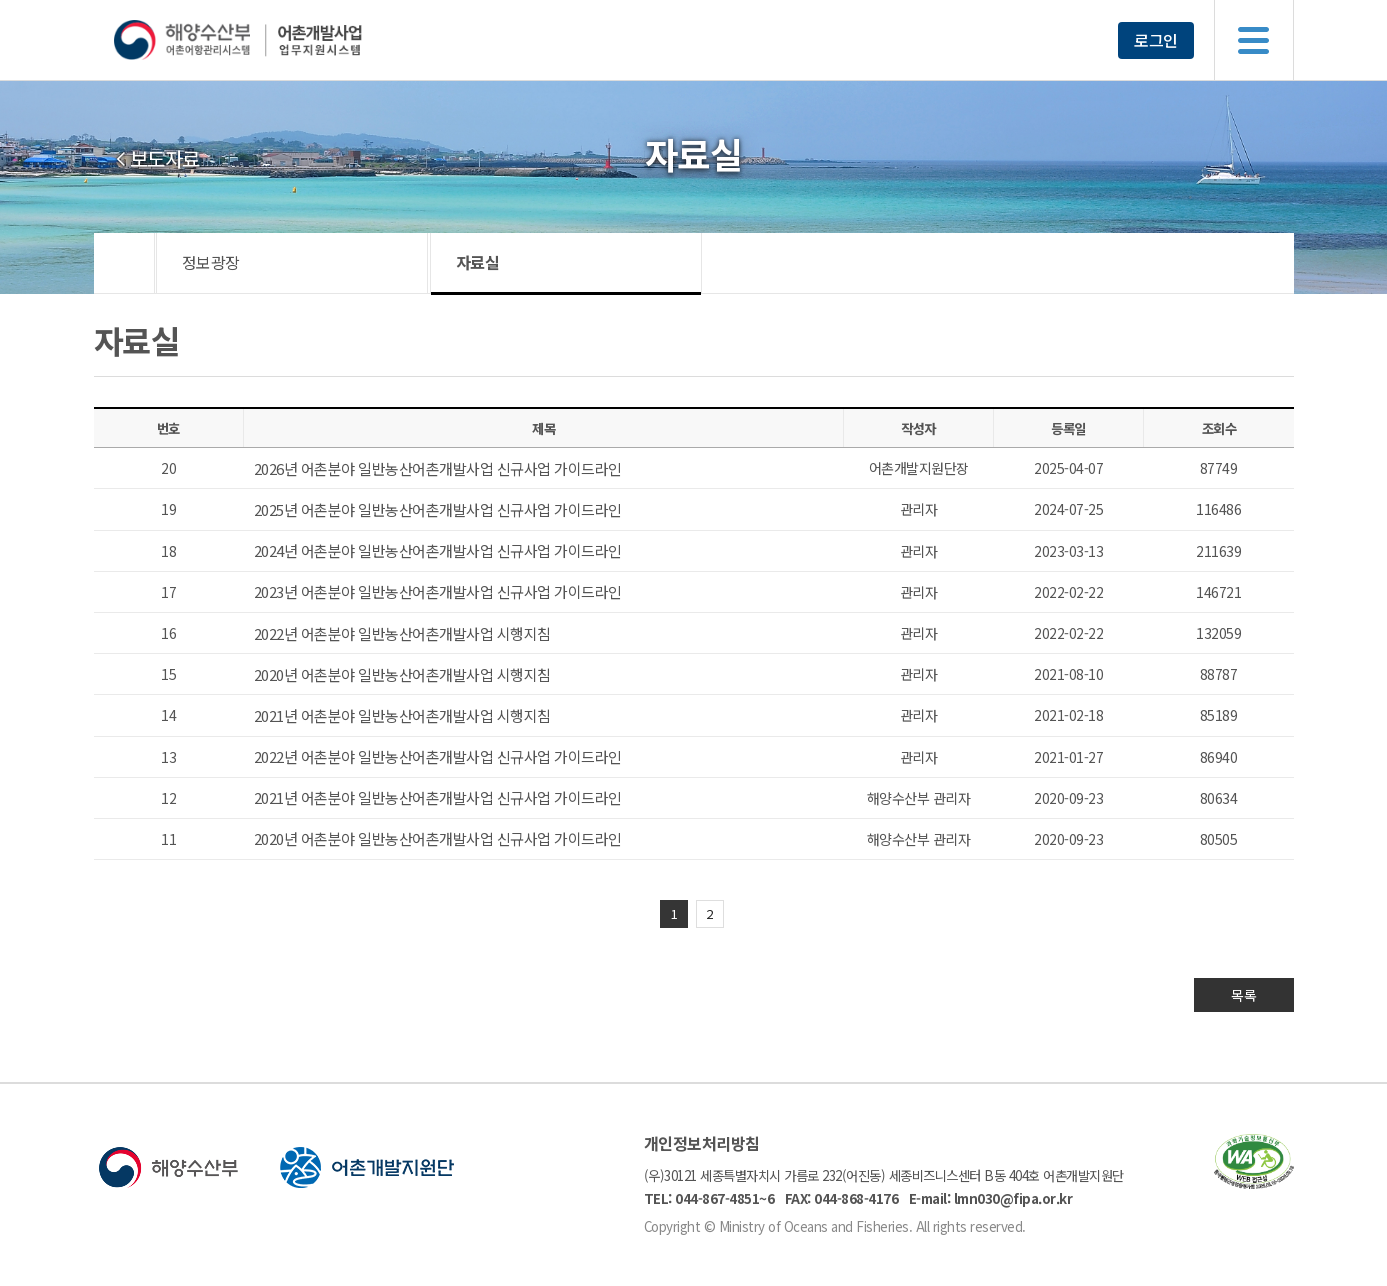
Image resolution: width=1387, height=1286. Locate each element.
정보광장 (211, 262)
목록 (1243, 995)
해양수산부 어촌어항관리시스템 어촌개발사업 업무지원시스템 (276, 40)
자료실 (478, 262)
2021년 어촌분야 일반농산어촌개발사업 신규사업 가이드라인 (438, 797)
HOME (124, 263)
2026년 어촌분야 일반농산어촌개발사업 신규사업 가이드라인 (438, 468)
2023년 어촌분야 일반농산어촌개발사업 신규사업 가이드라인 (438, 591)
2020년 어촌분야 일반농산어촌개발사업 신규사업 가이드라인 (438, 838)
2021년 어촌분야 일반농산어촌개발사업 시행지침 (402, 715)
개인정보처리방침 (702, 1143)
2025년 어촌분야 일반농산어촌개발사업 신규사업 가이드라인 (438, 509)
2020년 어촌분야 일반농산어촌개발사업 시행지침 (402, 674)
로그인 (1156, 40)
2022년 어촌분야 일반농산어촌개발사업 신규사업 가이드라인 (438, 756)
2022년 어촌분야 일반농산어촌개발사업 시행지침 (402, 633)
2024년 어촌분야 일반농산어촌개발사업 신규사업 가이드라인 (438, 550)
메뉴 (1254, 40)
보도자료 (165, 159)
